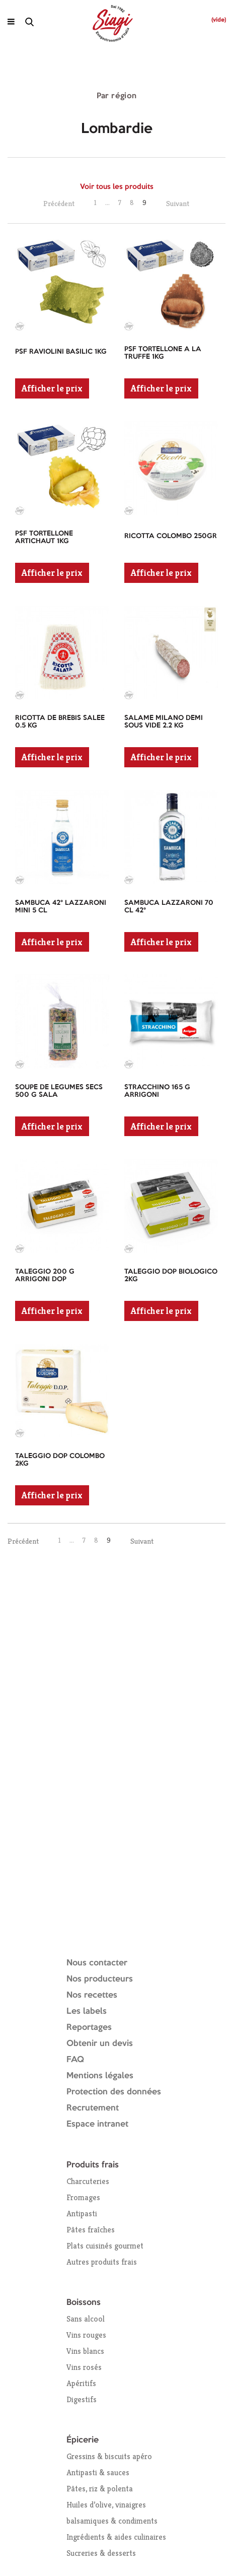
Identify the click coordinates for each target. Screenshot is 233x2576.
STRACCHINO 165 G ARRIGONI (157, 1091)
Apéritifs (81, 2383)
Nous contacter (96, 1963)
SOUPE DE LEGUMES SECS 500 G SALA (59, 1091)
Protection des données (113, 2092)
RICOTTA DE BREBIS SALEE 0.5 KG (60, 722)
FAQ (75, 2060)
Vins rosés (84, 2367)
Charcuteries (87, 2181)
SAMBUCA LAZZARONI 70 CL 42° (168, 906)
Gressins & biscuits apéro (109, 2456)
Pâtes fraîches (90, 2229)
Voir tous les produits (116, 187)
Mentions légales (99, 2076)
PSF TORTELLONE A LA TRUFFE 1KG (162, 353)
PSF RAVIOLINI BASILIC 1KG (61, 352)
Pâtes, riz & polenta (99, 2488)
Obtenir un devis (99, 2043)
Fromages (83, 2197)
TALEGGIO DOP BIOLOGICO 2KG (170, 1275)
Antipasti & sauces (97, 2472)
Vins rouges (86, 2335)
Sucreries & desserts (101, 2553)
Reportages (89, 2027)
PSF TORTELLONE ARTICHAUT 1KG (44, 537)
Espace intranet (97, 2124)
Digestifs (81, 2399)
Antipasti (81, 2213)
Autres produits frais (101, 2262)
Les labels (86, 2011)
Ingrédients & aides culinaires (116, 2537)
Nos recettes (91, 1995)
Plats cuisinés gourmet (104, 2245)
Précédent (58, 203)
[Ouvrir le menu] (11, 21)
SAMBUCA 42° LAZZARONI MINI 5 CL (60, 906)
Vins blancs (85, 2351)
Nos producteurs (99, 1979)
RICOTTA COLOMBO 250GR (170, 536)
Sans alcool (85, 2319)
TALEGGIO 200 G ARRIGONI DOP (44, 1275)
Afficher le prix (52, 388)
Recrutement (92, 2108)
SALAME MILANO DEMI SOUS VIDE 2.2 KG (163, 722)
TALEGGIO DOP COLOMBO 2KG (60, 1460)
